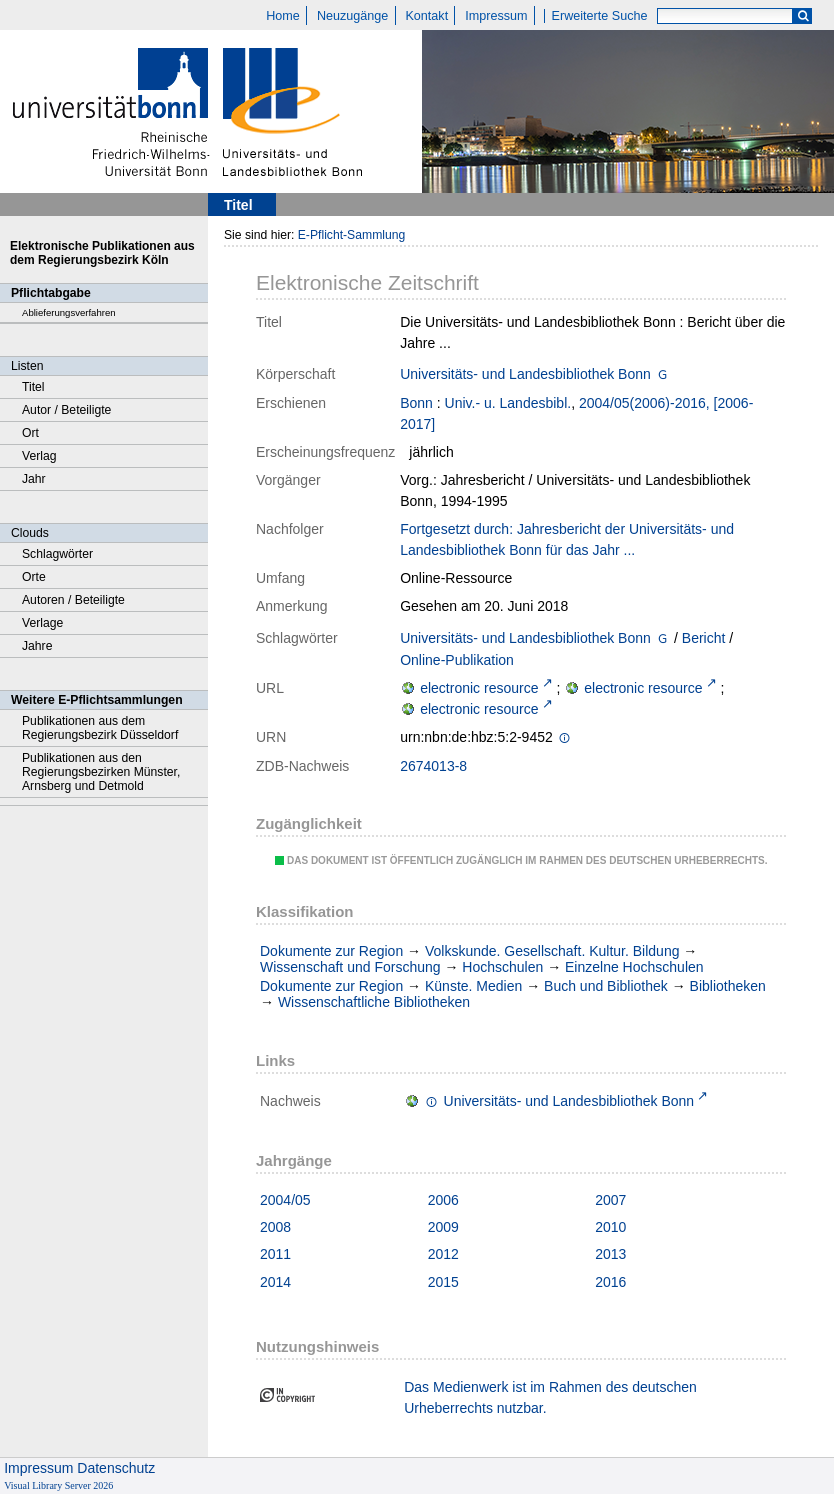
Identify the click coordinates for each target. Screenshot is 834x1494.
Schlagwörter (57, 554)
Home (283, 16)
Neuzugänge (352, 16)
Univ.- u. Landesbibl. (508, 403)
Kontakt (426, 16)
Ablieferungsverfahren (69, 312)
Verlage (42, 623)
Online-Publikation (457, 660)
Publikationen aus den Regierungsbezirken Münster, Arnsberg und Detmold (101, 772)
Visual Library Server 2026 (58, 1485)
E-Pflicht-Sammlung (352, 235)
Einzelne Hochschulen (634, 967)
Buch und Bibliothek (606, 986)
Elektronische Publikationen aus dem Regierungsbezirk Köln (102, 253)
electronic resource (479, 688)
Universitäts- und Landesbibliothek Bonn (525, 374)
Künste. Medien (473, 986)
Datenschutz (116, 1468)
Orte (34, 577)
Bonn (416, 403)
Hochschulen (502, 967)
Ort (30, 433)
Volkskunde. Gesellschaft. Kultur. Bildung (552, 951)
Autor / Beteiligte (66, 410)
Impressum (496, 16)
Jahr (34, 479)
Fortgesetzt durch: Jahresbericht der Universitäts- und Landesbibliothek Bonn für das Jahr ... (567, 539)
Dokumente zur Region (331, 951)
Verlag (39, 456)
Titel (33, 387)
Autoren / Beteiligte (73, 600)
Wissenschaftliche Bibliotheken (374, 1002)
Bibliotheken (728, 986)
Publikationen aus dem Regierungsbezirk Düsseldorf (100, 728)
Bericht (704, 638)
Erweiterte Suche (600, 16)
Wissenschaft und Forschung (350, 967)
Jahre (37, 646)
